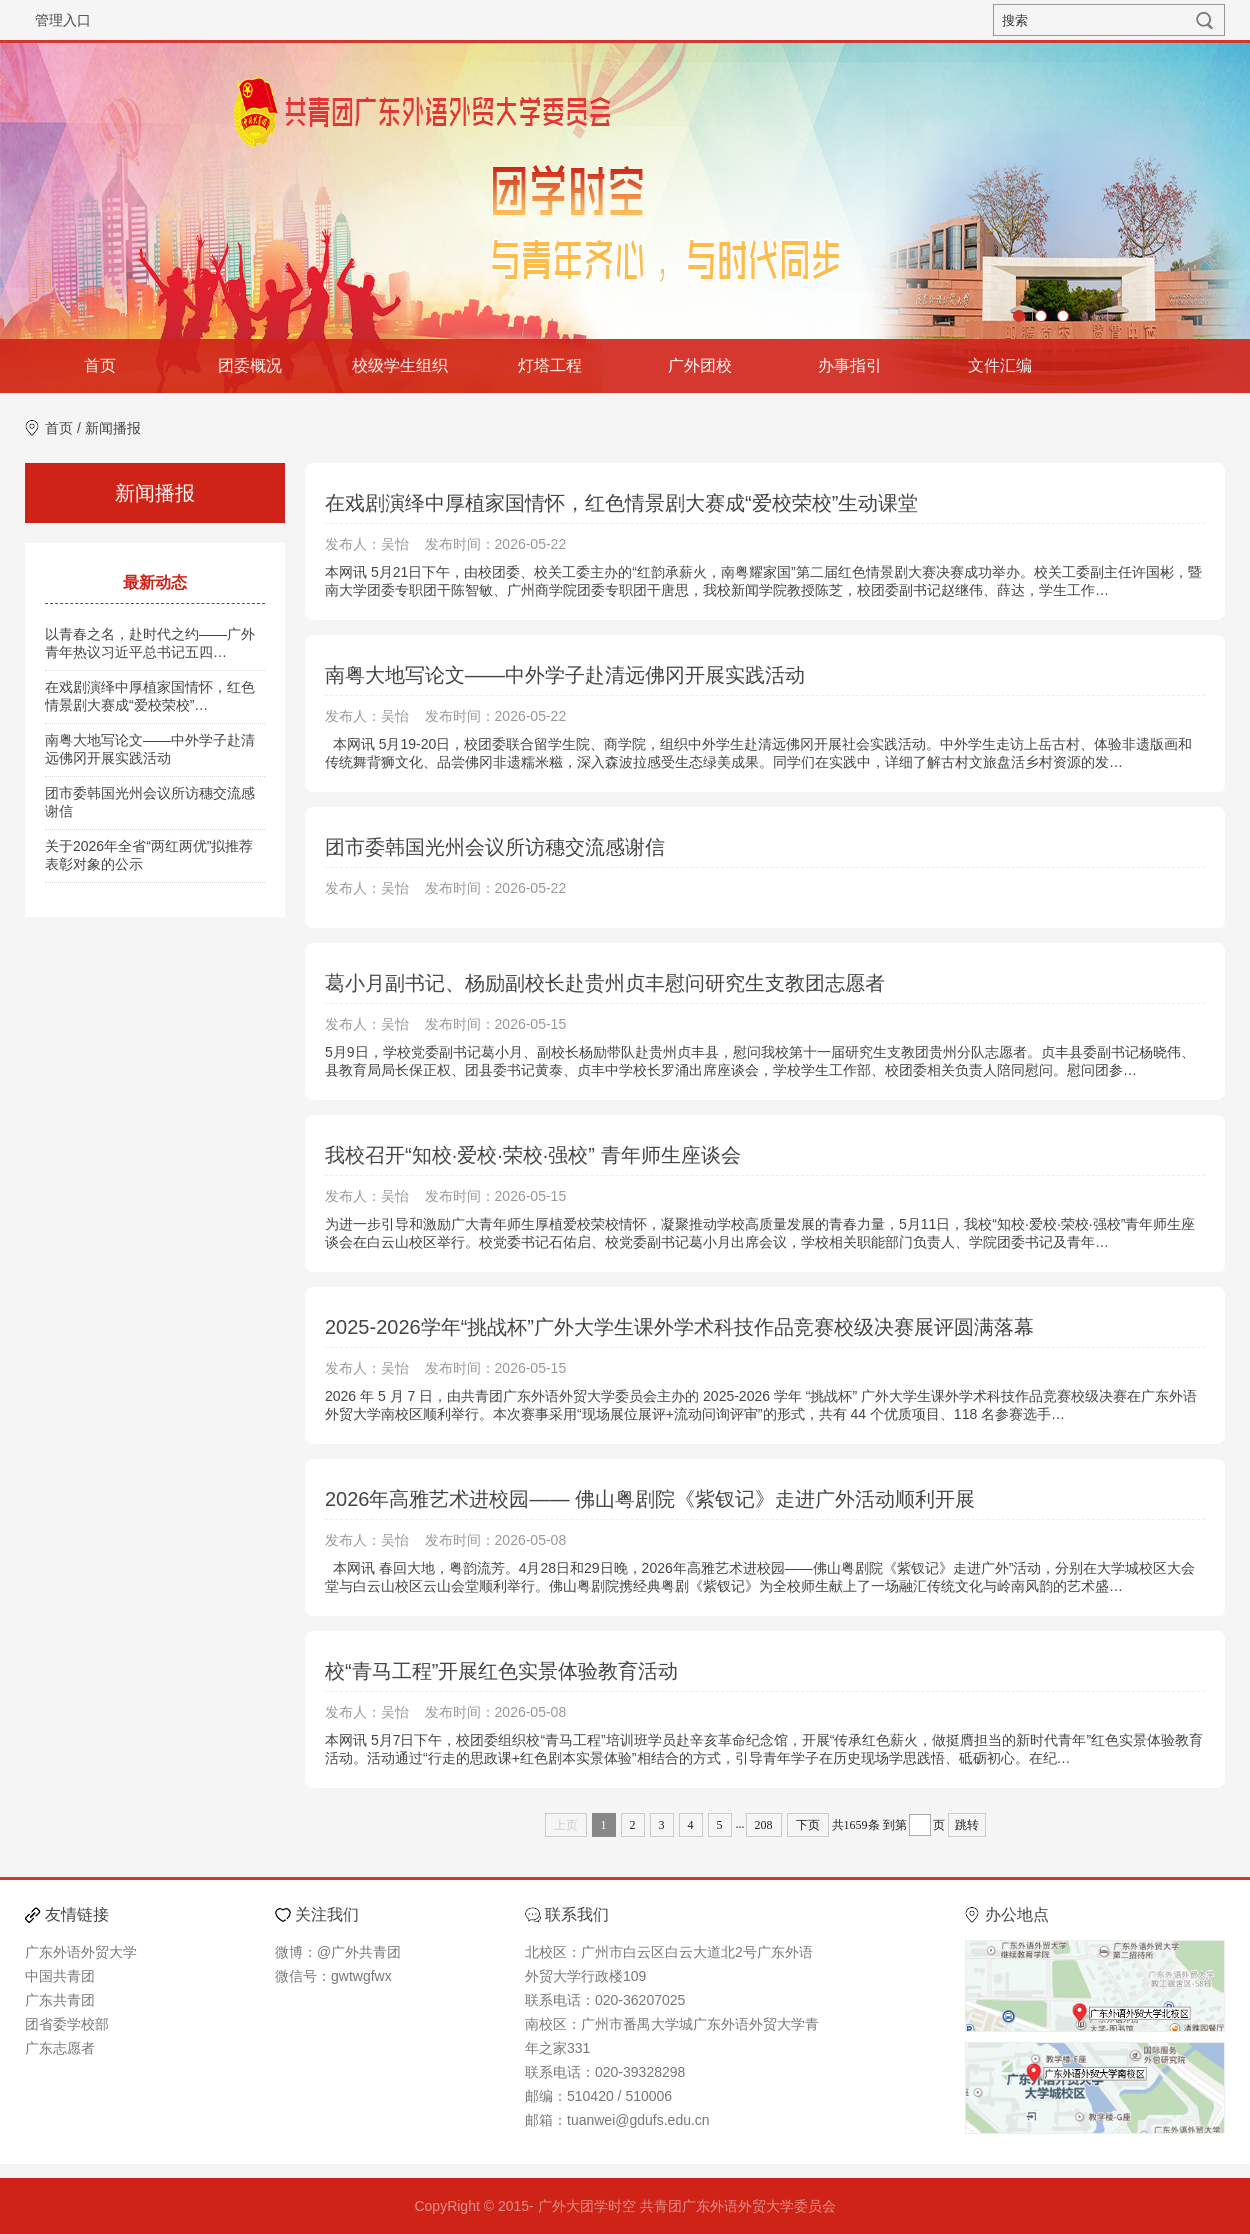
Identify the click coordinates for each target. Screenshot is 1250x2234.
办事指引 (850, 365)
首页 (100, 365)
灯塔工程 (550, 365)
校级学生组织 (400, 365)
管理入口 (63, 20)
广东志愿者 (60, 2048)
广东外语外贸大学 (81, 1952)
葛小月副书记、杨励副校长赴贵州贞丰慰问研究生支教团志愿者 (605, 983)
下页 (808, 1825)
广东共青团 (60, 2000)
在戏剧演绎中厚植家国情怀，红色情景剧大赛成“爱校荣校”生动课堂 (621, 503)
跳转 (967, 1825)
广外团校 (700, 365)
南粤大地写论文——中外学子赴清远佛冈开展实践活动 (565, 675)
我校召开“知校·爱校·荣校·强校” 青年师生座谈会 (533, 1155)
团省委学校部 (67, 2024)
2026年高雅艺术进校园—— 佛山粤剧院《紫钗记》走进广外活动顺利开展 (650, 1499)
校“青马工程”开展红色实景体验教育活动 (501, 1671)
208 (764, 1825)
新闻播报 (113, 428)
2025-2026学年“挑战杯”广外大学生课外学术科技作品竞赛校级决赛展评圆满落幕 (679, 1327)
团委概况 (250, 365)
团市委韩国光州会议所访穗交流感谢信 (495, 847)
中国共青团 (60, 1976)
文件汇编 (1000, 365)
